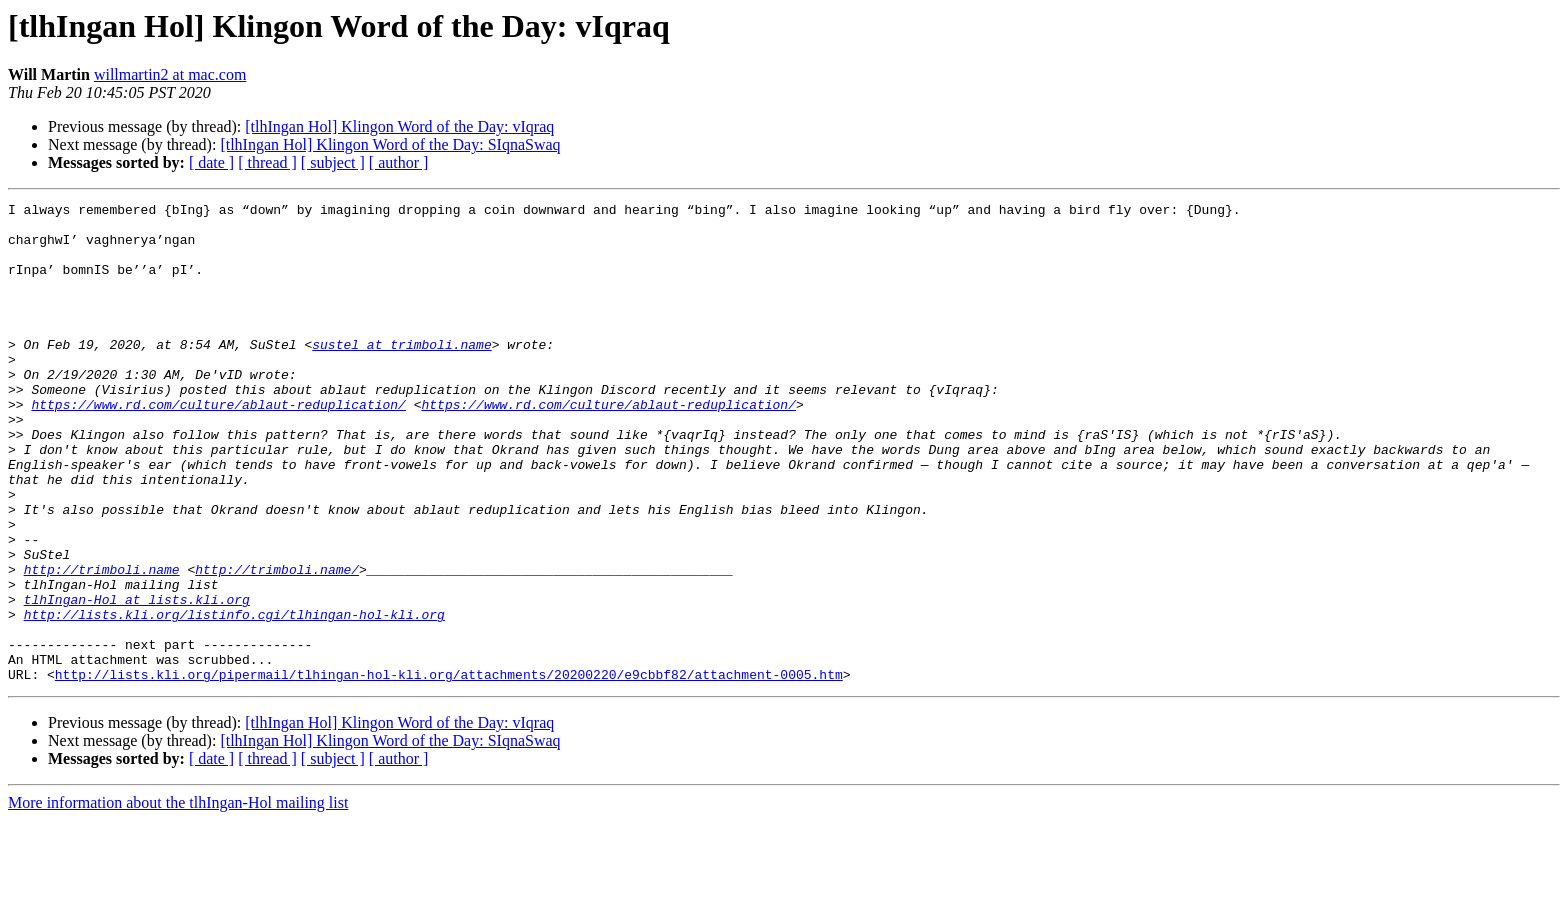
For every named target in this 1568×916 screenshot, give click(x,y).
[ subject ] (333, 162)
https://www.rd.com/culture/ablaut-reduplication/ (218, 446)
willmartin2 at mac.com (170, 74)
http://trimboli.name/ (277, 644)
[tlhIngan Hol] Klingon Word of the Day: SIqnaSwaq (390, 144)
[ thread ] (267, 162)
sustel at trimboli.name (401, 374)
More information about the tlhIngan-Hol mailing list (178, 898)
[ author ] (399, 162)
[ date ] (211, 162)
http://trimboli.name (102, 644)
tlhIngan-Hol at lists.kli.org (137, 680)
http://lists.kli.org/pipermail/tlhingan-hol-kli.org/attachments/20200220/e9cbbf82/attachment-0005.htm (449, 770)
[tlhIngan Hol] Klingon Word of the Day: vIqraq (399, 126)
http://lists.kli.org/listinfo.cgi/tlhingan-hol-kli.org (234, 698)
